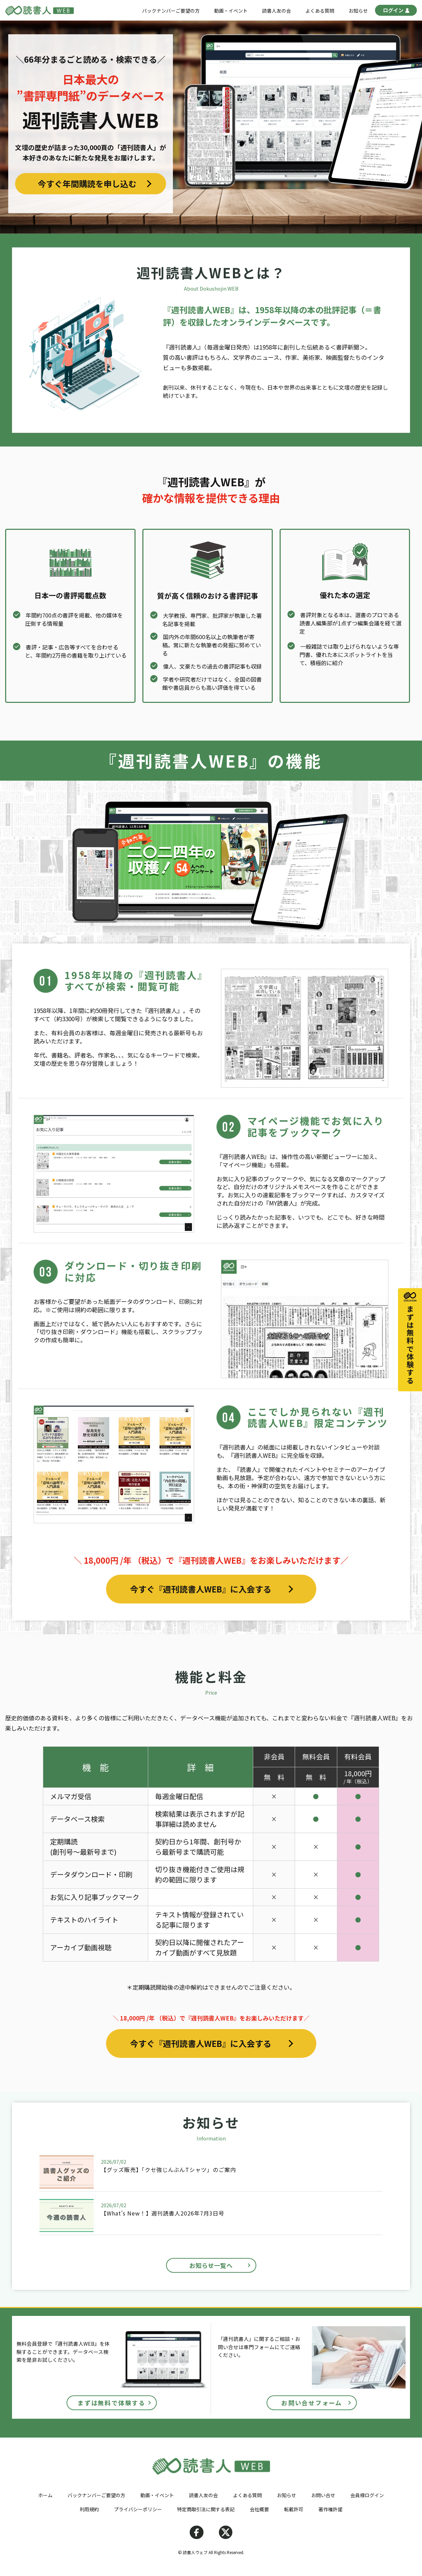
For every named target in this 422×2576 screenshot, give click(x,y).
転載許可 (293, 2509)
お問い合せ (323, 2495)
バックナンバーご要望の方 (171, 10)
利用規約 (89, 2509)
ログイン (396, 11)
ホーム (45, 2495)
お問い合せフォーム (311, 2402)
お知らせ (358, 10)
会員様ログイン (367, 2495)
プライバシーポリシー (138, 2509)
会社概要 (259, 2509)
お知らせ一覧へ (211, 2265)
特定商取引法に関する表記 (206, 2509)
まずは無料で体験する (111, 2402)
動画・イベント (231, 10)
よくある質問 (319, 10)
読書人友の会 (276, 10)
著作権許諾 (330, 2509)
